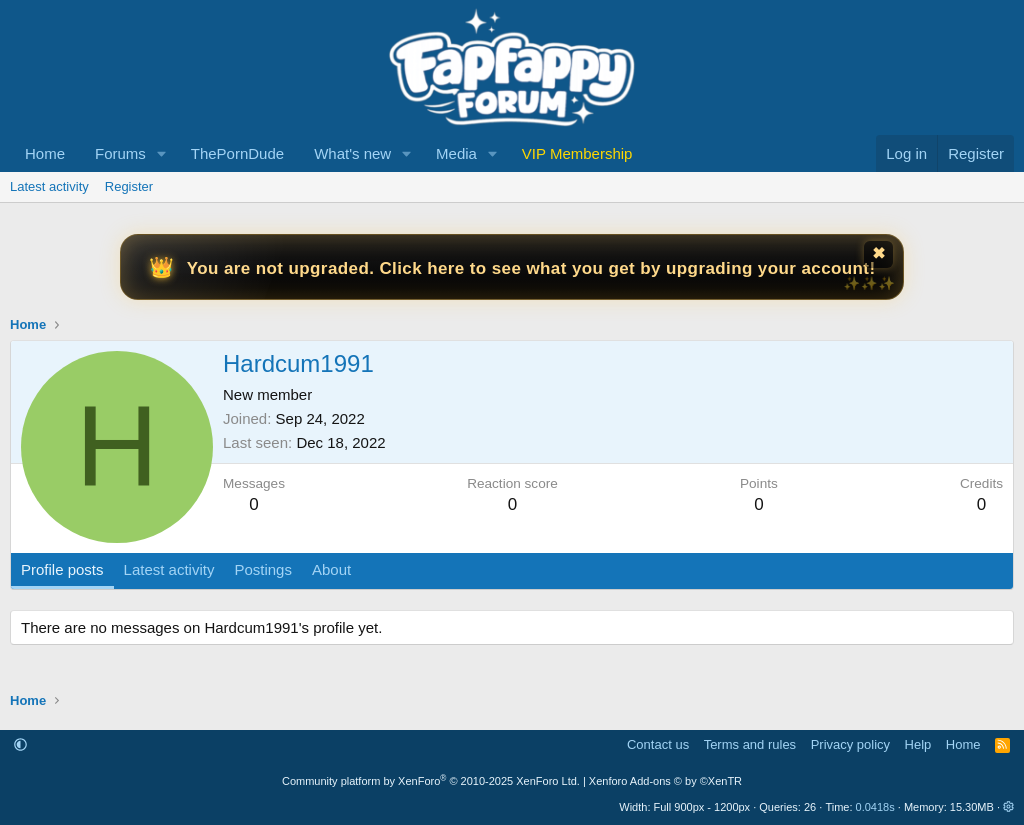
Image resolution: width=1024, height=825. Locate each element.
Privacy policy (850, 744)
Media (456, 153)
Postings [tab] (263, 569)
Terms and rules (750, 744)
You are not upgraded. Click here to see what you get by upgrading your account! (531, 268)
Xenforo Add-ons (665, 781)
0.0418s (875, 807)
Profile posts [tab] (62, 569)
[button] (162, 153)
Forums (120, 153)
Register (129, 186)
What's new (352, 153)
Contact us (658, 744)
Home (45, 153)
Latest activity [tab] (169, 569)
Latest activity (49, 186)
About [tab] (331, 569)
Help (918, 744)
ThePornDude (237, 153)
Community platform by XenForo (431, 781)
